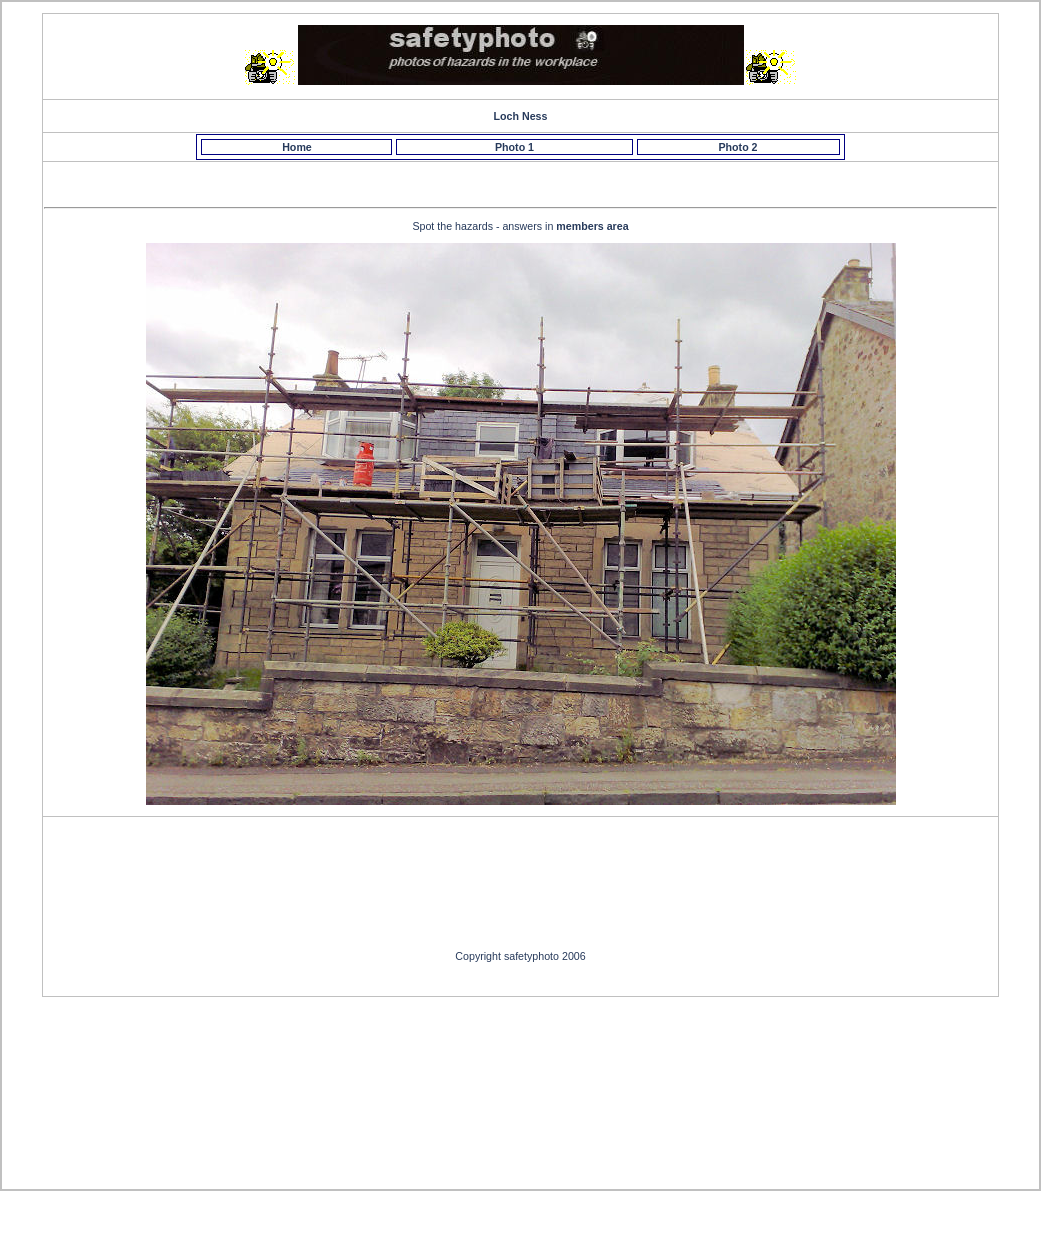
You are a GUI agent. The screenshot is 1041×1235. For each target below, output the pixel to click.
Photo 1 (514, 147)
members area (592, 226)
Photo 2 (737, 147)
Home (297, 147)
